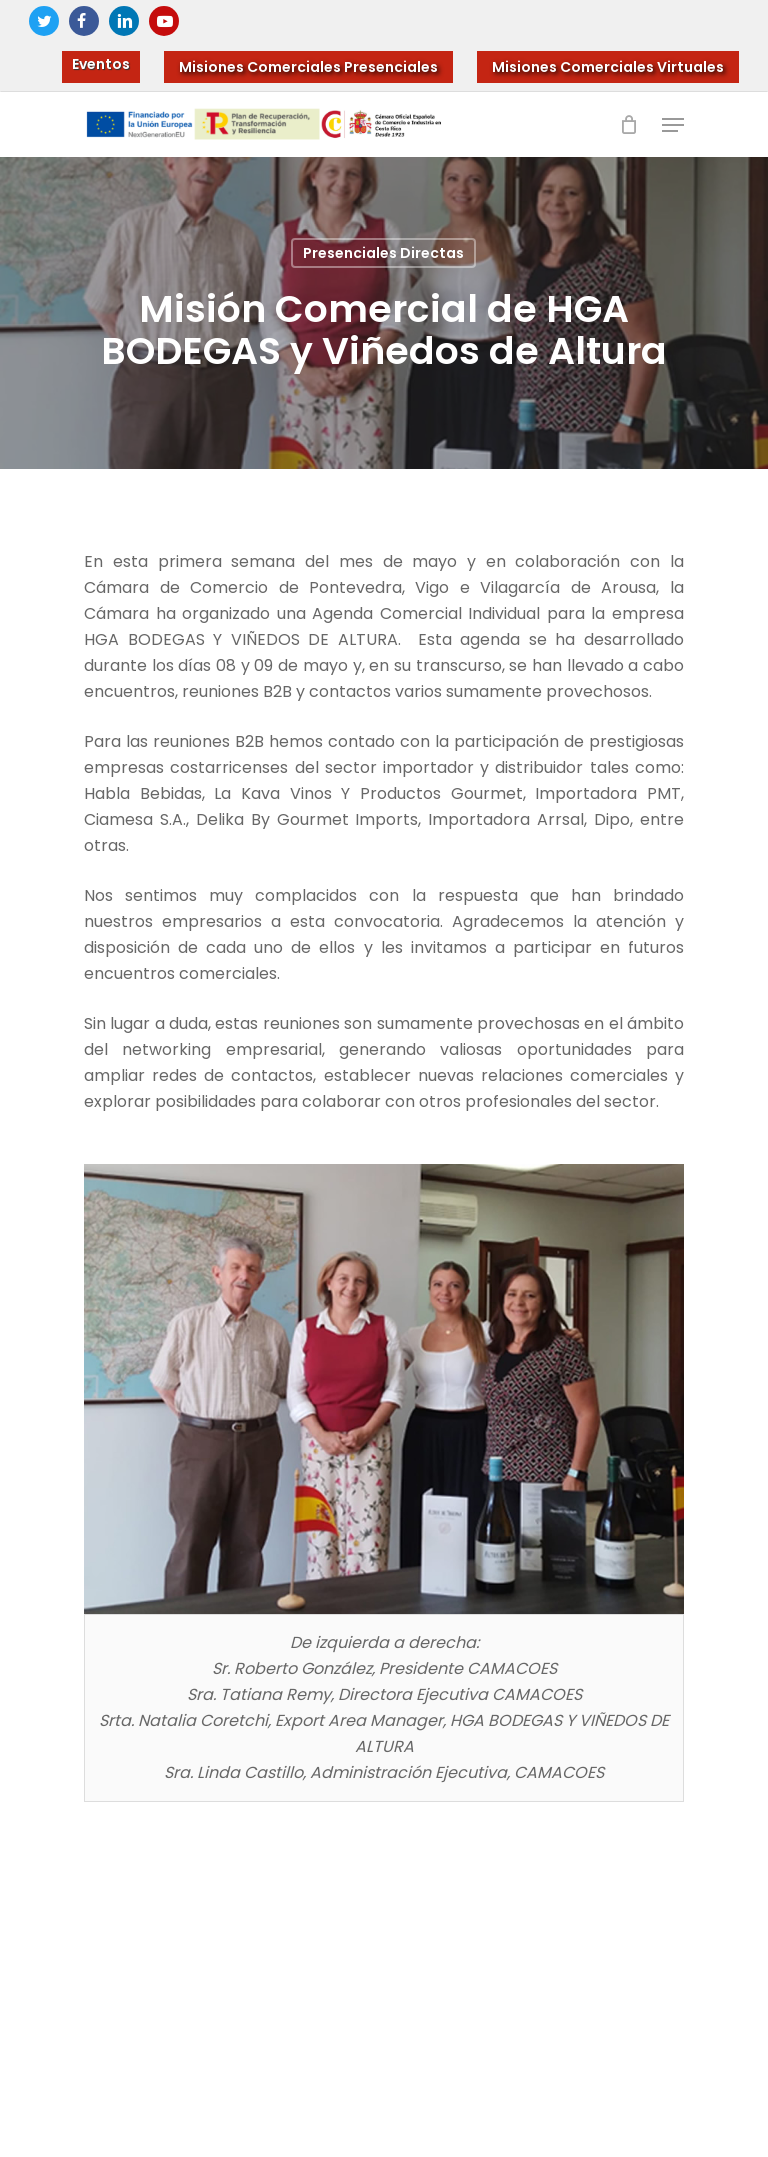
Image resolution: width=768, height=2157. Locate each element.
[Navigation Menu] (673, 125)
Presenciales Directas (383, 253)
